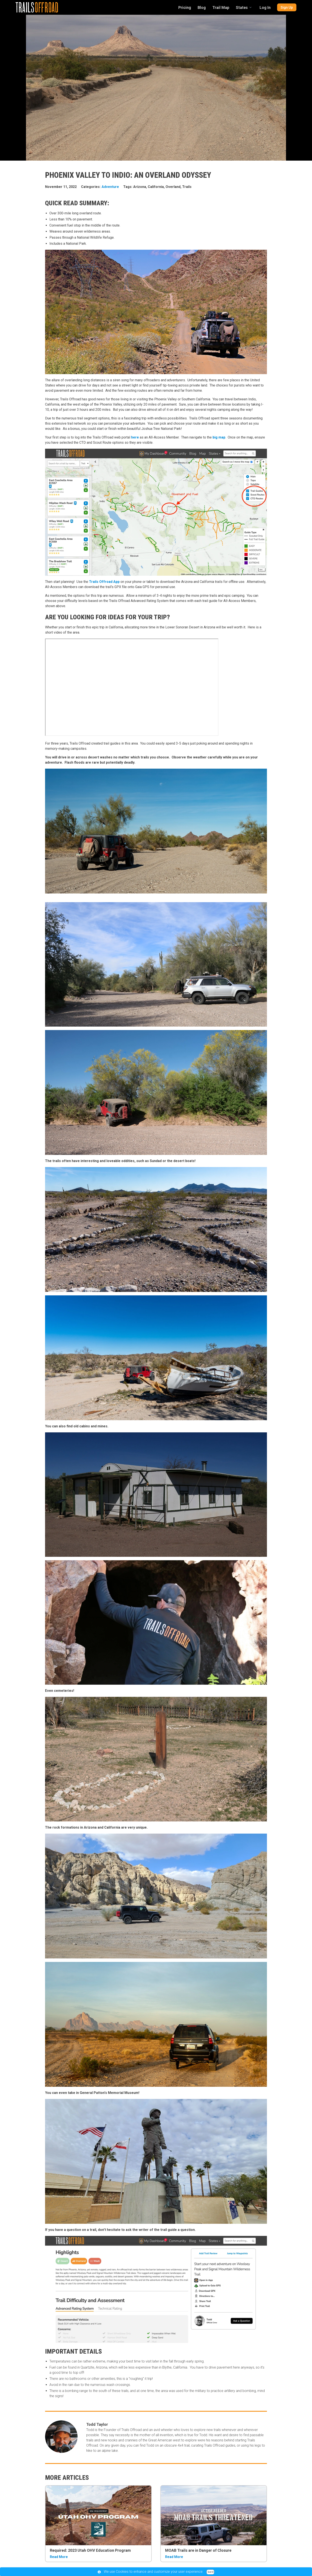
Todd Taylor (97, 2424)
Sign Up (287, 7)
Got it (210, 2572)
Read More (59, 2557)
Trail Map (220, 7)
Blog (202, 7)
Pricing (184, 7)
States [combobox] (242, 7)
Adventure (110, 187)
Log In (265, 7)
